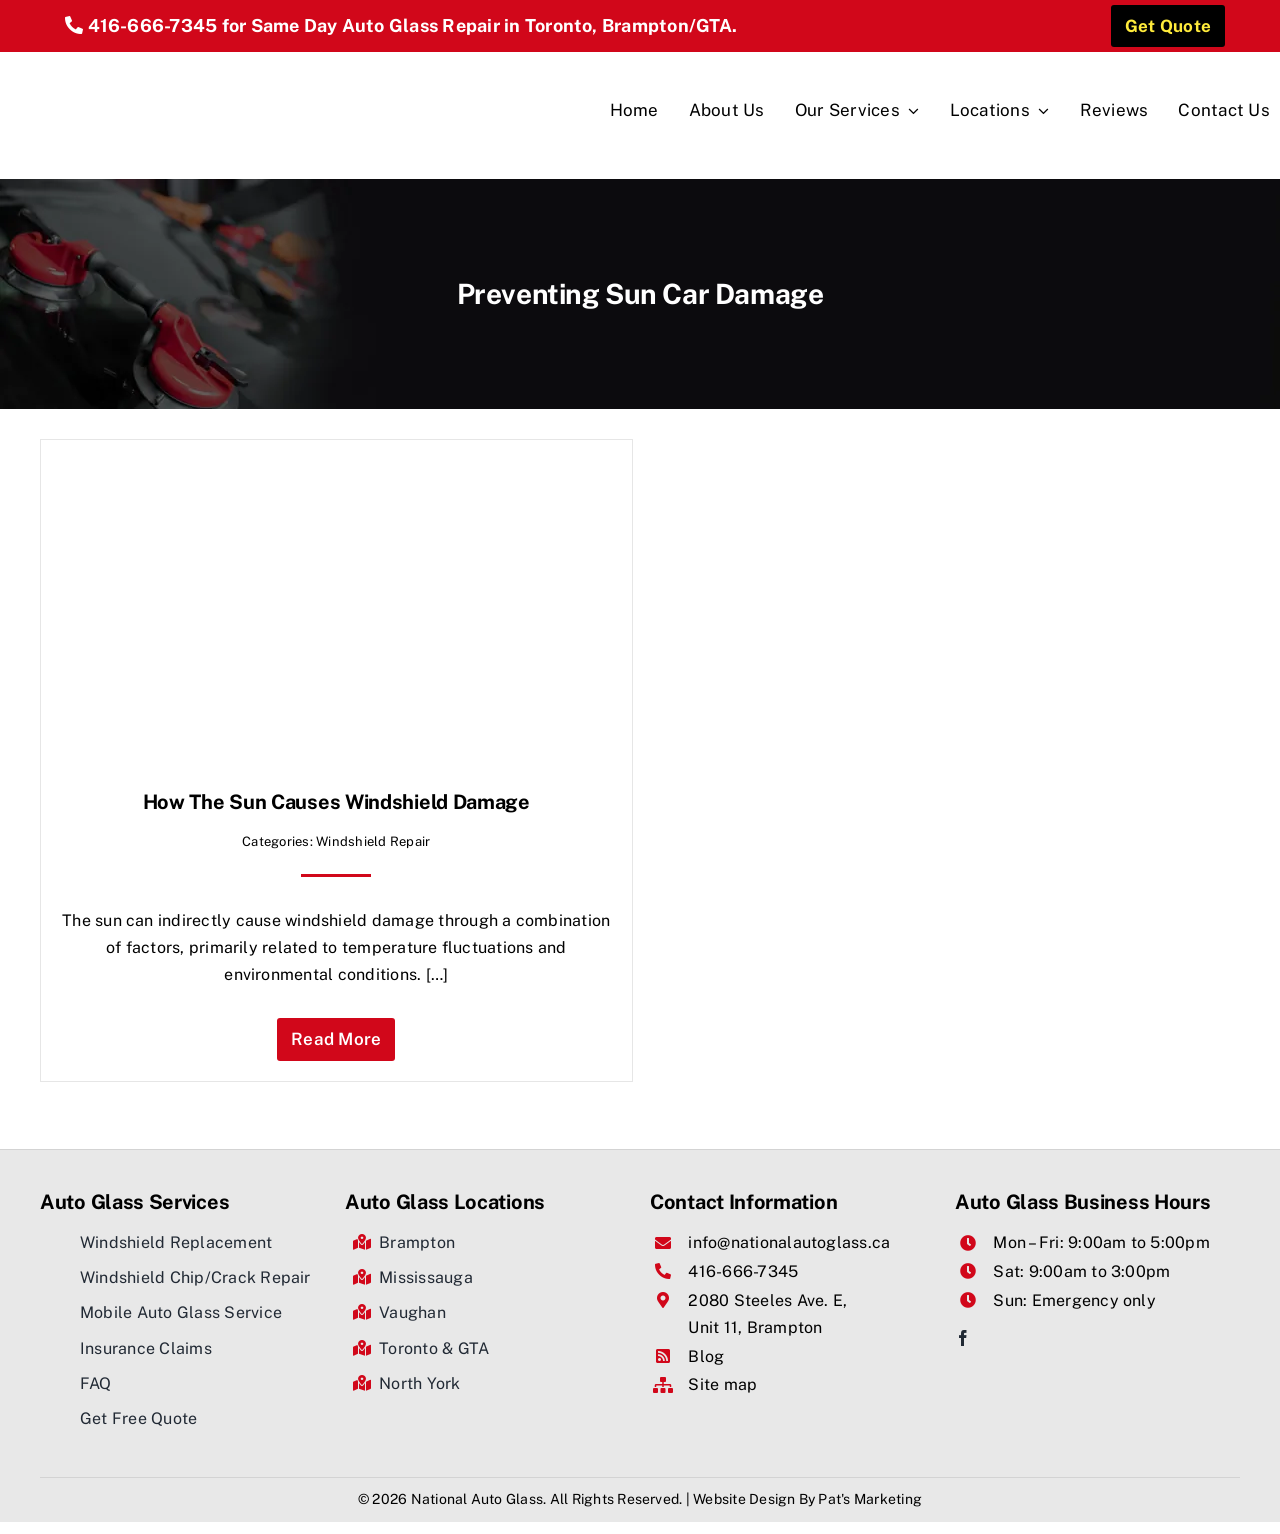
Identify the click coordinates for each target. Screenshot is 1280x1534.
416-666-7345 (153, 25)
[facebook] (963, 1338)
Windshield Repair (373, 841)
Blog (706, 1356)
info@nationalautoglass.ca (789, 1242)
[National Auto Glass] (141, 59)
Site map (722, 1384)
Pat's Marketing (870, 1499)
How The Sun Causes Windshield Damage (336, 802)
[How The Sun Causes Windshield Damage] (261, 473)
